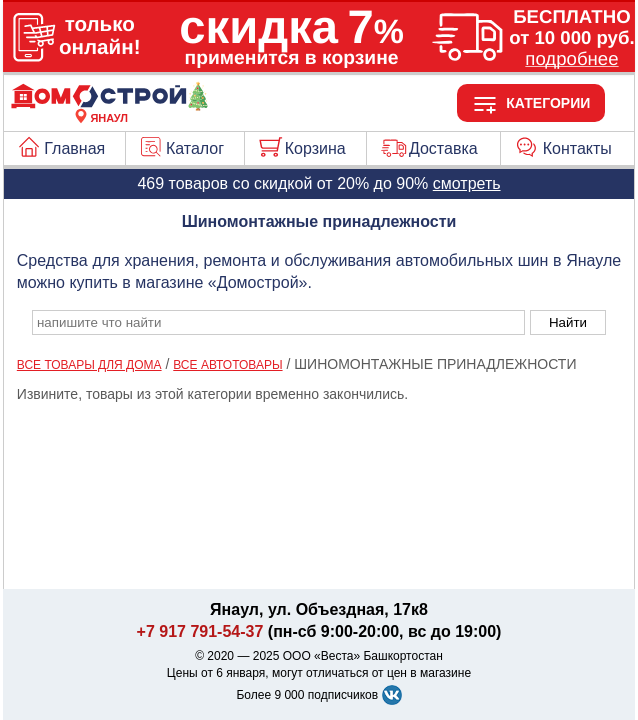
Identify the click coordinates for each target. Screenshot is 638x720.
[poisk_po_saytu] (278, 322)
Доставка (443, 148)
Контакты (577, 148)
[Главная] (109, 106)
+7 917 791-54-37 (200, 631)
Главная (74, 148)
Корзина (315, 148)
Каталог (195, 148)
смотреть (467, 183)
